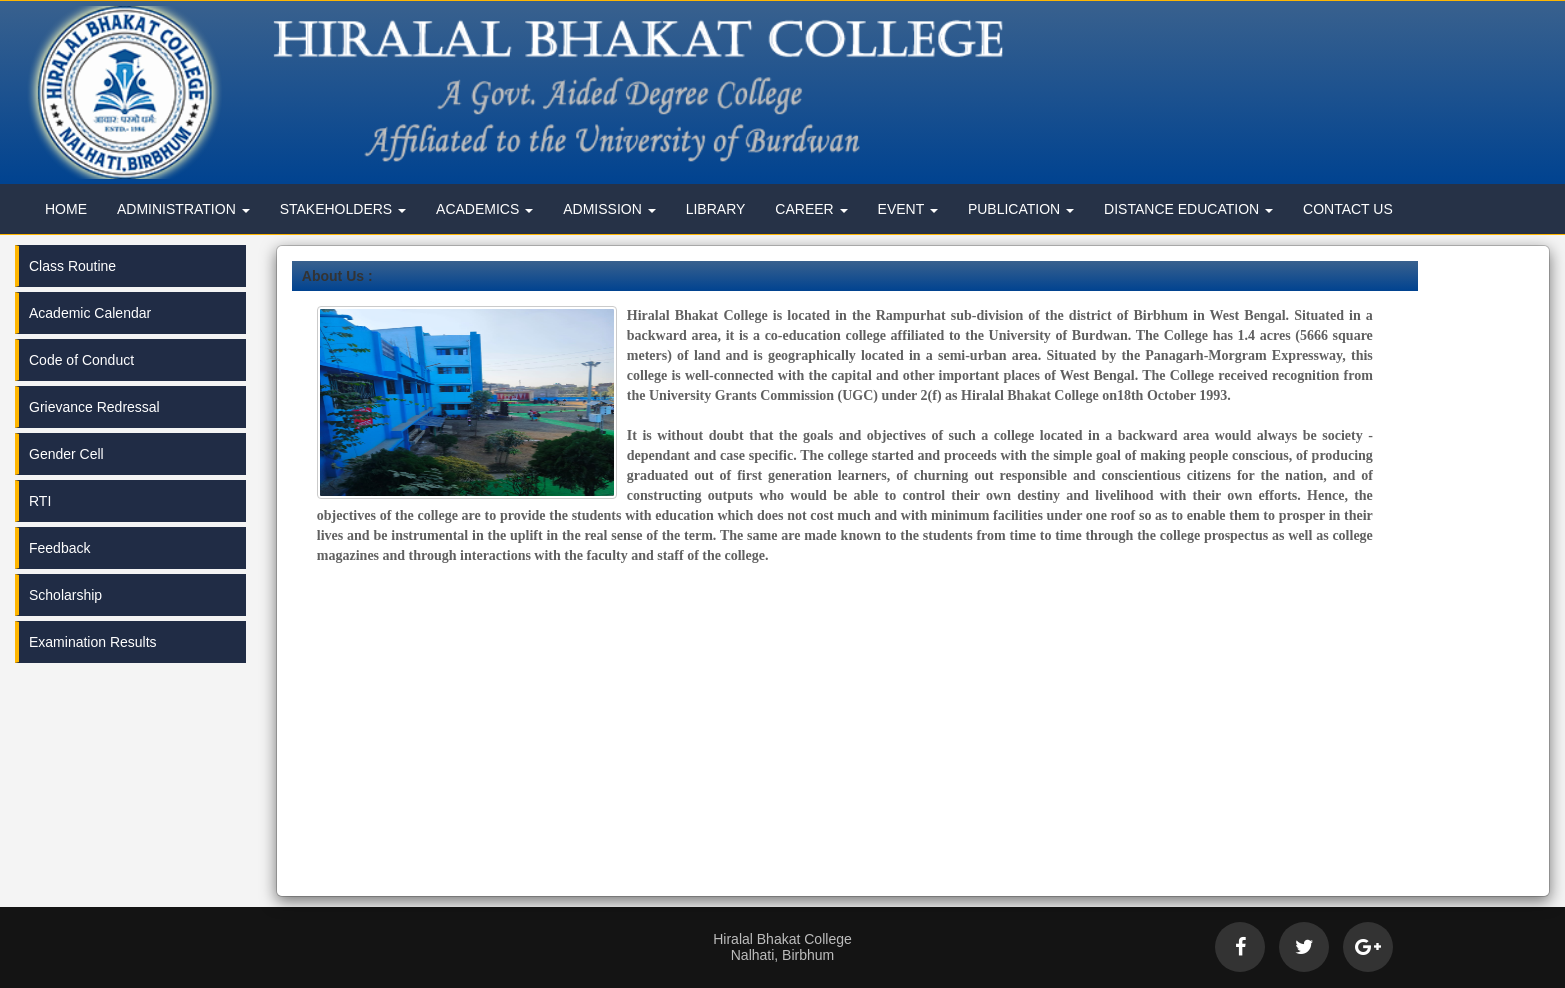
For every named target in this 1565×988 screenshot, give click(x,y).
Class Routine (72, 266)
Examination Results (93, 642)
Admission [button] (609, 209)
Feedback (59, 548)
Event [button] (908, 209)
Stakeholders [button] (343, 209)
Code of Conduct (81, 360)
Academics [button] (484, 209)
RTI (40, 501)
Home (66, 209)
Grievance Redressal (94, 407)
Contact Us (1348, 209)
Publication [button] (1021, 209)
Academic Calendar (90, 313)
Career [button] (811, 209)
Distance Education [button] (1188, 209)
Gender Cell (66, 454)
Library (716, 209)
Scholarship (65, 595)
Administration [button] (183, 209)
